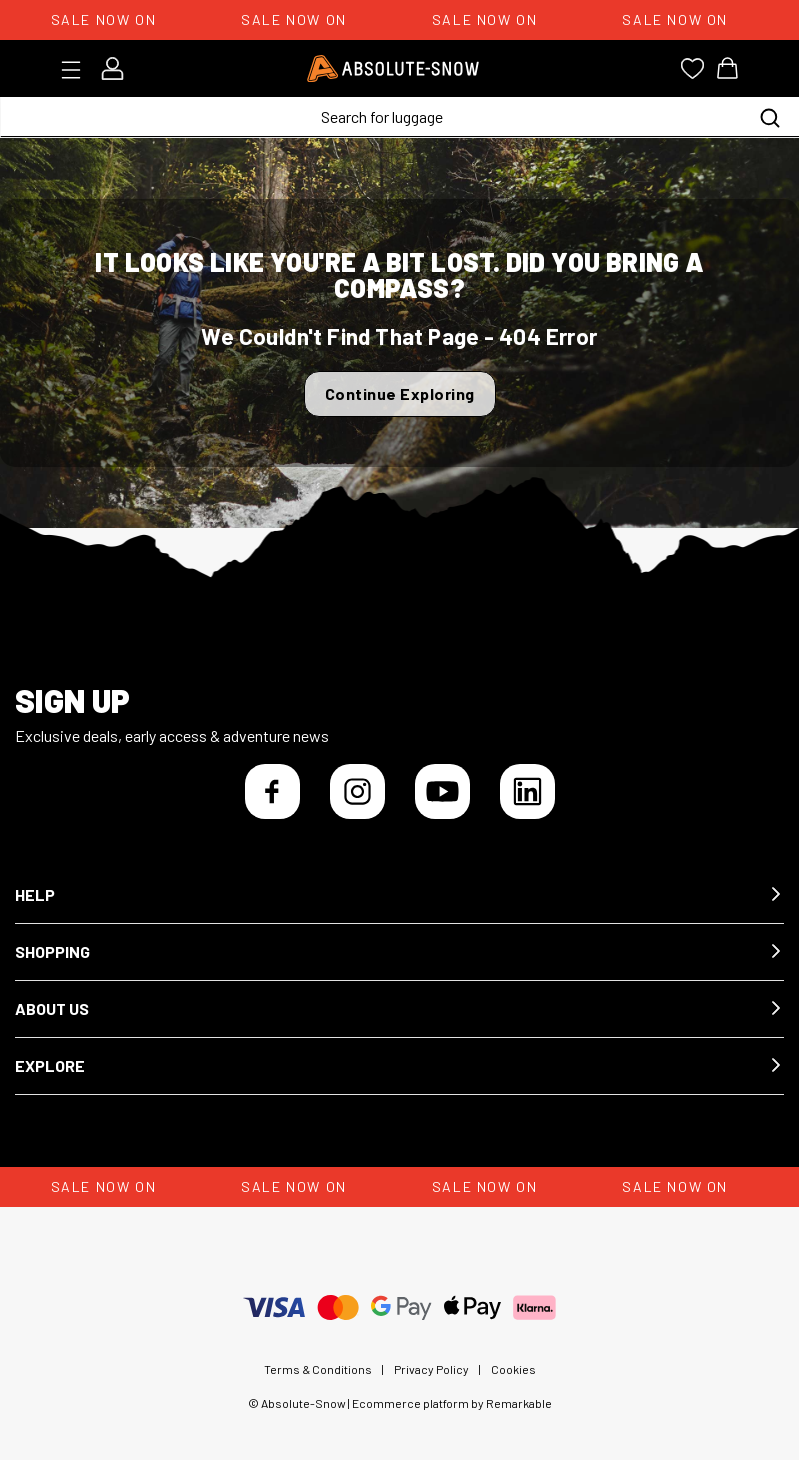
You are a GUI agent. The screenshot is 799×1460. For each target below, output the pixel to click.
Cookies (513, 1369)
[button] (399, 895)
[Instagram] (357, 791)
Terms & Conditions (318, 1369)
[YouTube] (442, 791)
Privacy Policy (431, 1369)
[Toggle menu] (77, 70)
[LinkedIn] (527, 791)
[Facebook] (272, 791)
